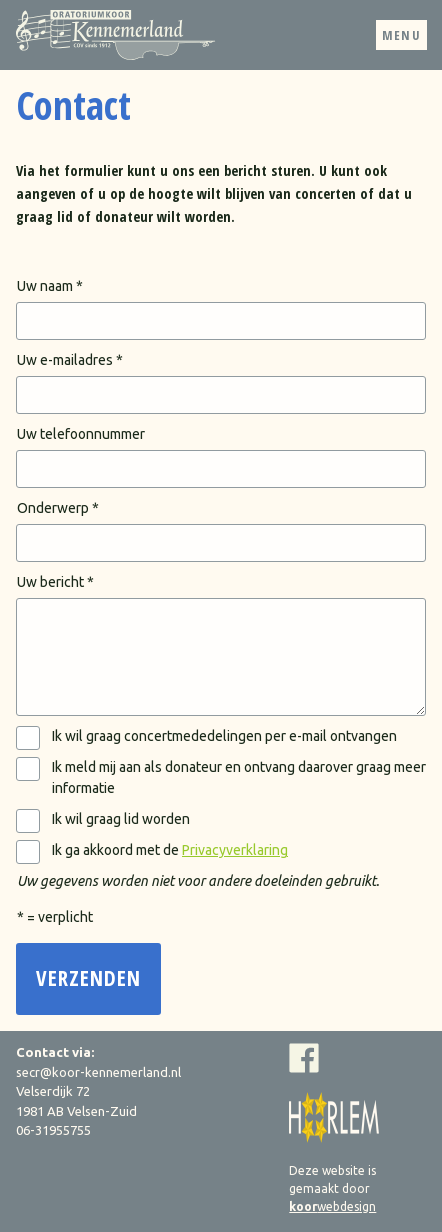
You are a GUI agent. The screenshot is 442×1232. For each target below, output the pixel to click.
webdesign (332, 1206)
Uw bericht (50, 582)
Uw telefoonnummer (81, 434)
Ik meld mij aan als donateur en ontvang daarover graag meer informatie (239, 777)
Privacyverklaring (235, 850)
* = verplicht (55, 917)
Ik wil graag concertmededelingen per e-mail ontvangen (224, 736)
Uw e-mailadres (65, 360)
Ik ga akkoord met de (170, 850)
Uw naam (45, 286)
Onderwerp (53, 508)
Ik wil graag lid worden (121, 819)
